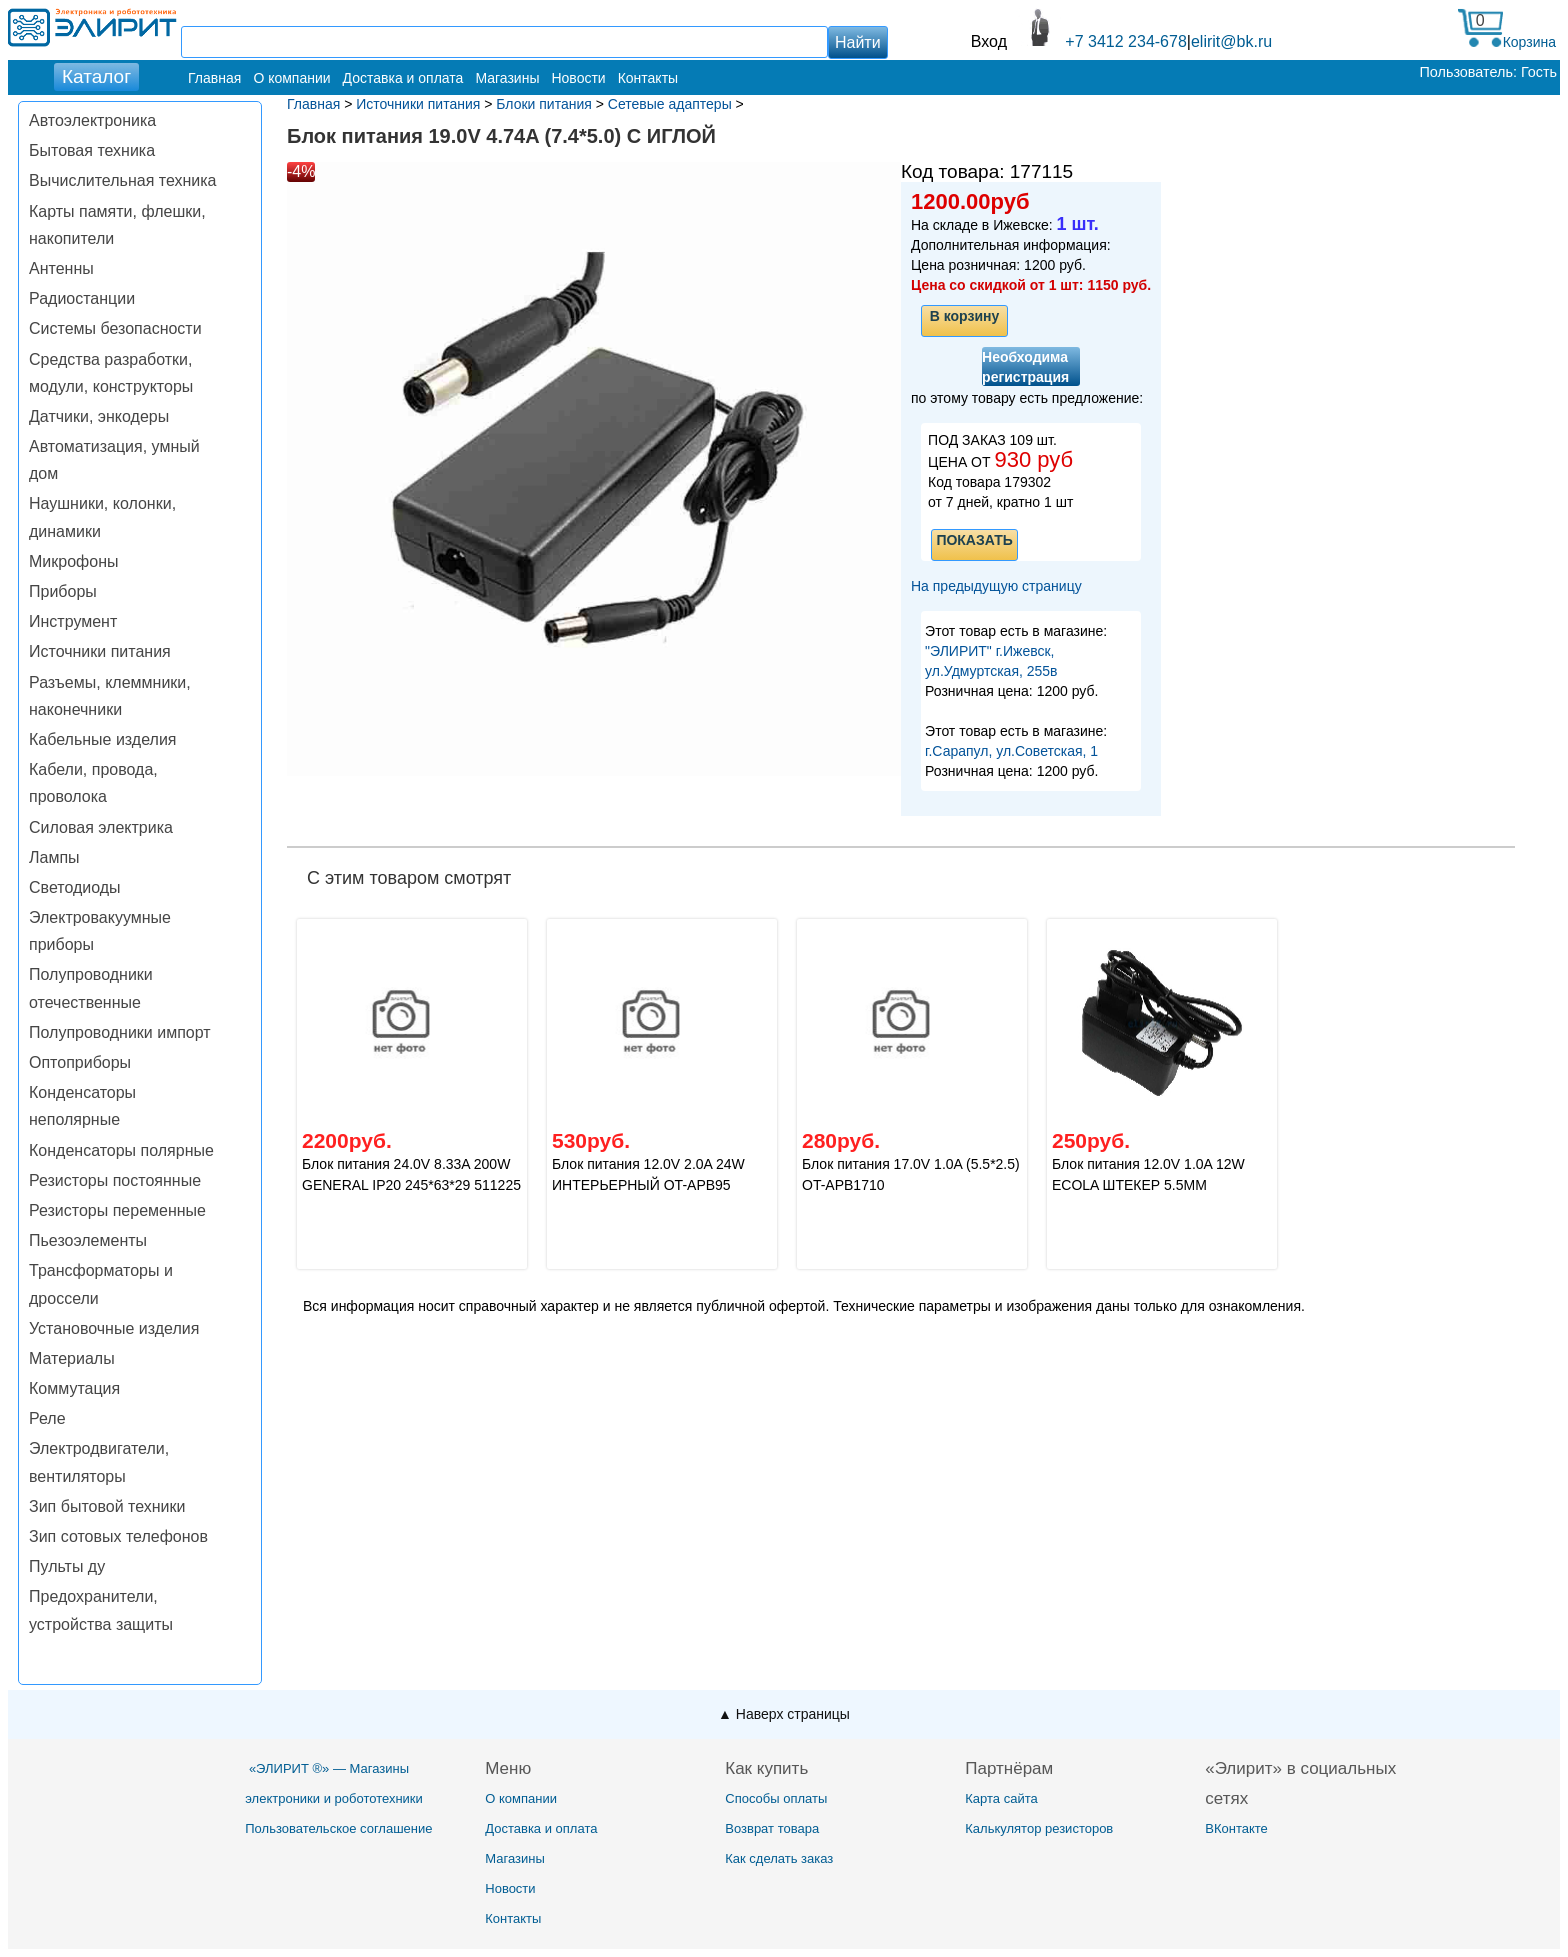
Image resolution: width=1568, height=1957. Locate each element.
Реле (47, 1418)
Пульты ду (67, 1566)
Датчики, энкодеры (99, 416)
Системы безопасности (115, 328)
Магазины (507, 78)
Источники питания (100, 651)
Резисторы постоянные (115, 1180)
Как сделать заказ (779, 1858)
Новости (578, 78)
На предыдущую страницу (996, 586)
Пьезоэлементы (88, 1240)
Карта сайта (1001, 1798)
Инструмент (73, 621)
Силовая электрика (101, 827)
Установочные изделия (114, 1328)
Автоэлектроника (92, 120)
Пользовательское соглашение (338, 1828)
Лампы (54, 857)
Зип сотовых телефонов (118, 1536)
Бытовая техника (92, 150)
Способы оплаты (776, 1798)
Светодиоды (75, 887)
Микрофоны (73, 561)
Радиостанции (82, 298)
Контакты (648, 78)
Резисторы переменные (117, 1210)
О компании (291, 78)
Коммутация (74, 1388)
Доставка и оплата (403, 78)
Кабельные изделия (102, 739)
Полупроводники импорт (120, 1032)
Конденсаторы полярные (121, 1150)
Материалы (72, 1358)
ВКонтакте (1236, 1828)
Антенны (61, 268)
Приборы (63, 591)
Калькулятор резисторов (1039, 1828)
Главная (214, 78)
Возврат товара (772, 1828)
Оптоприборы (80, 1062)
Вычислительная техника (122, 180)
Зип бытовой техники (107, 1506)
